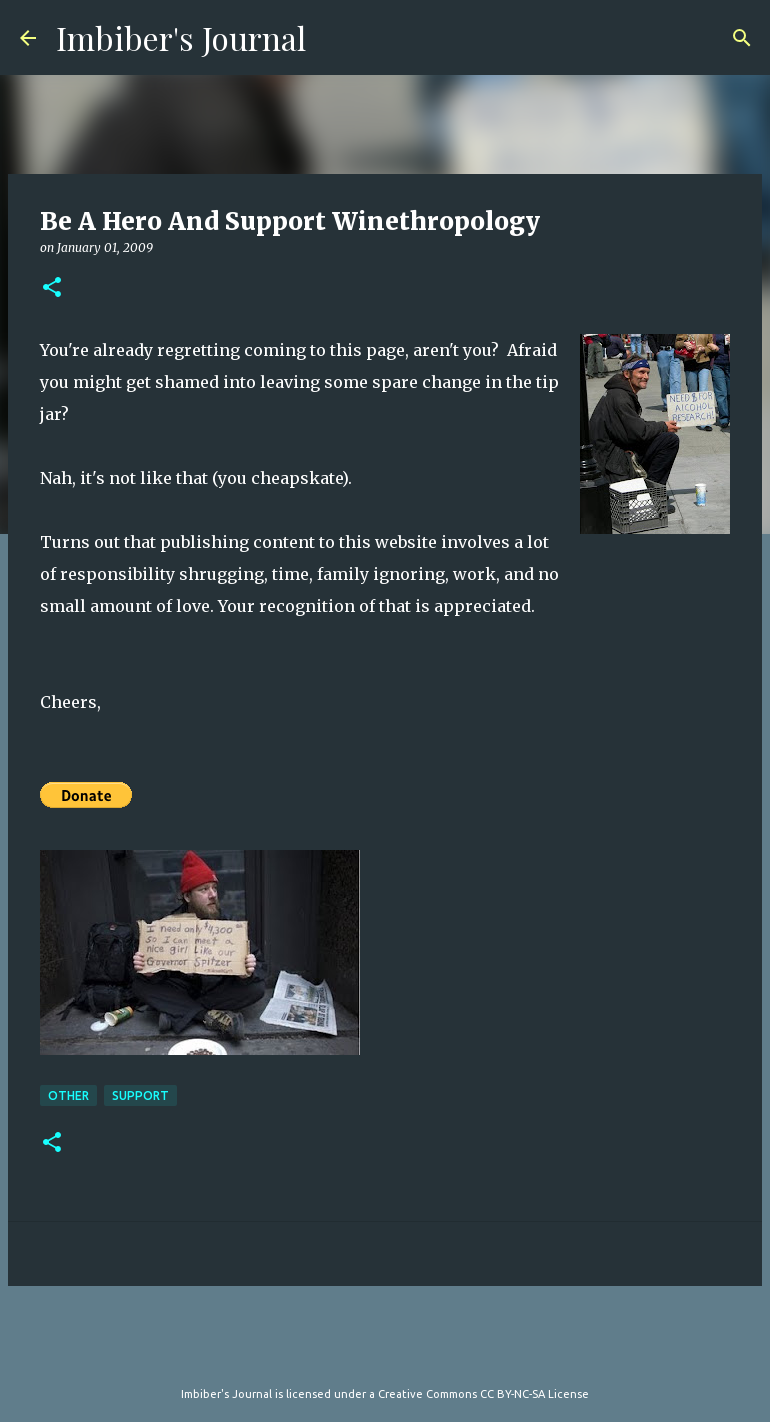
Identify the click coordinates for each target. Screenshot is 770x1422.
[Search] (742, 38)
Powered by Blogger (385, 1353)
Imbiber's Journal (181, 37)
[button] (52, 288)
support (140, 1095)
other (68, 1095)
